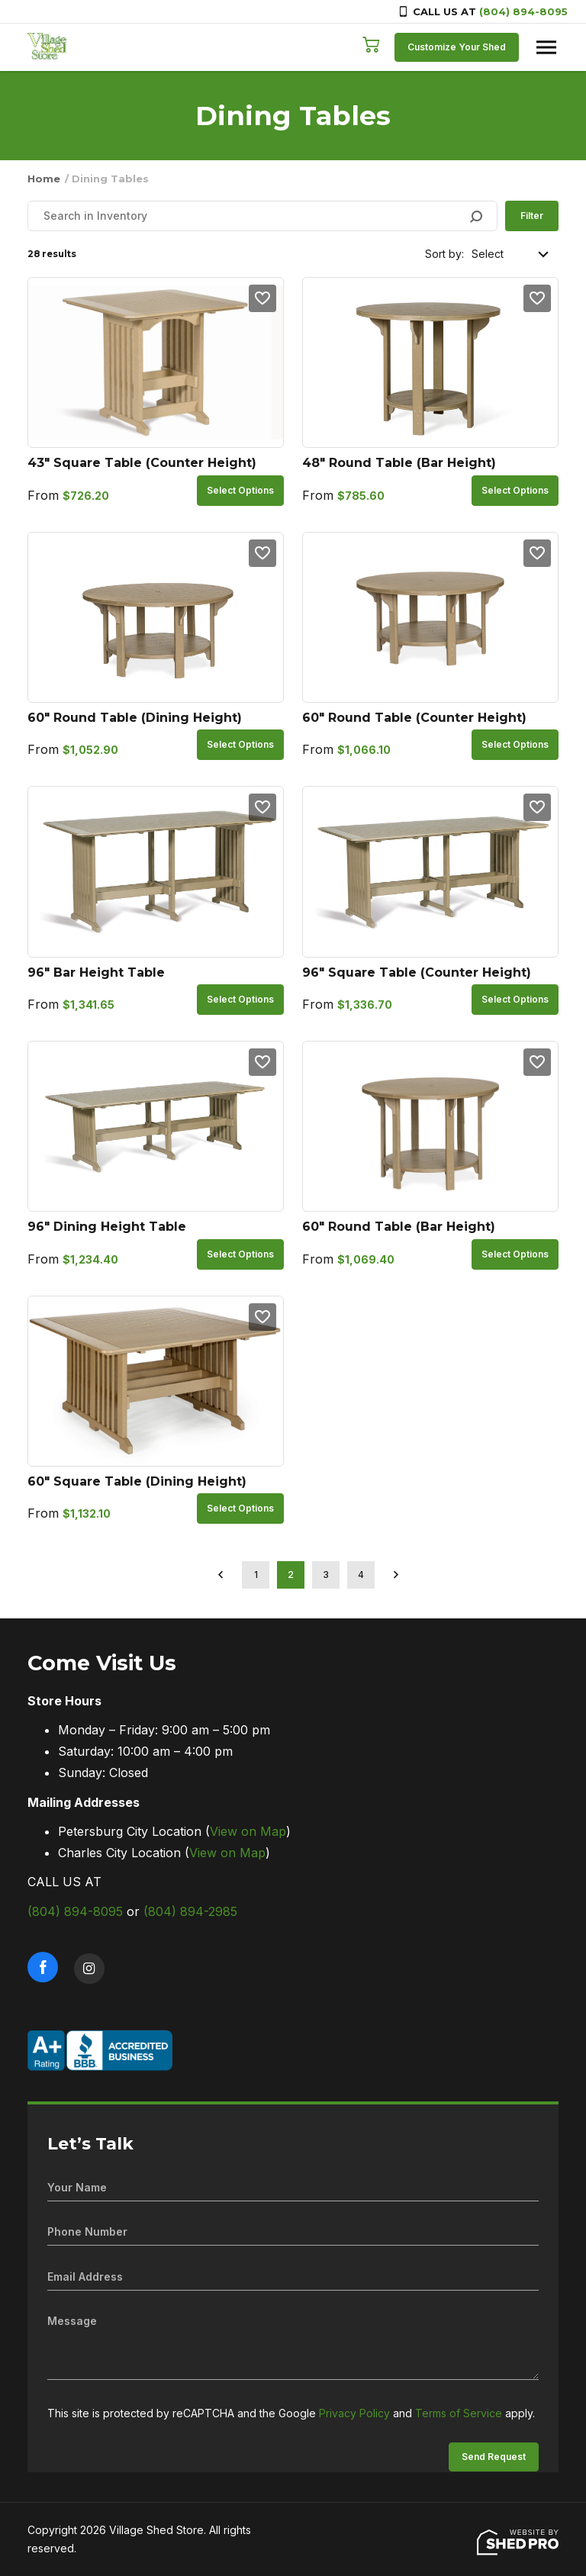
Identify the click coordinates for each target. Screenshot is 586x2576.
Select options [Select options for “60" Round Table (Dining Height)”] (240, 744)
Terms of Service (458, 2413)
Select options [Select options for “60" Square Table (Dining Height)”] (240, 1508)
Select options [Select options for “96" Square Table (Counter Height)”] (515, 999)
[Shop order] (511, 254)
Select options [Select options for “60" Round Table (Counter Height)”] (515, 744)
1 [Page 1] (256, 1574)
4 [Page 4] (361, 1574)
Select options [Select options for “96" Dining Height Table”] (240, 1254)
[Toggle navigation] (546, 47)
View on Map (248, 1831)
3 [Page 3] (326, 1574)
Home (43, 178)
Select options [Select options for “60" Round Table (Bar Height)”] (515, 1254)
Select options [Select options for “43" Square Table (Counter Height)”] (240, 490)
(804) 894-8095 (523, 11)
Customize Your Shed (456, 47)
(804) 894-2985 (190, 1911)
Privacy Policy (354, 2413)
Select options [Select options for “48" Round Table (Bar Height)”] (515, 490)
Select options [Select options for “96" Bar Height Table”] (240, 999)
